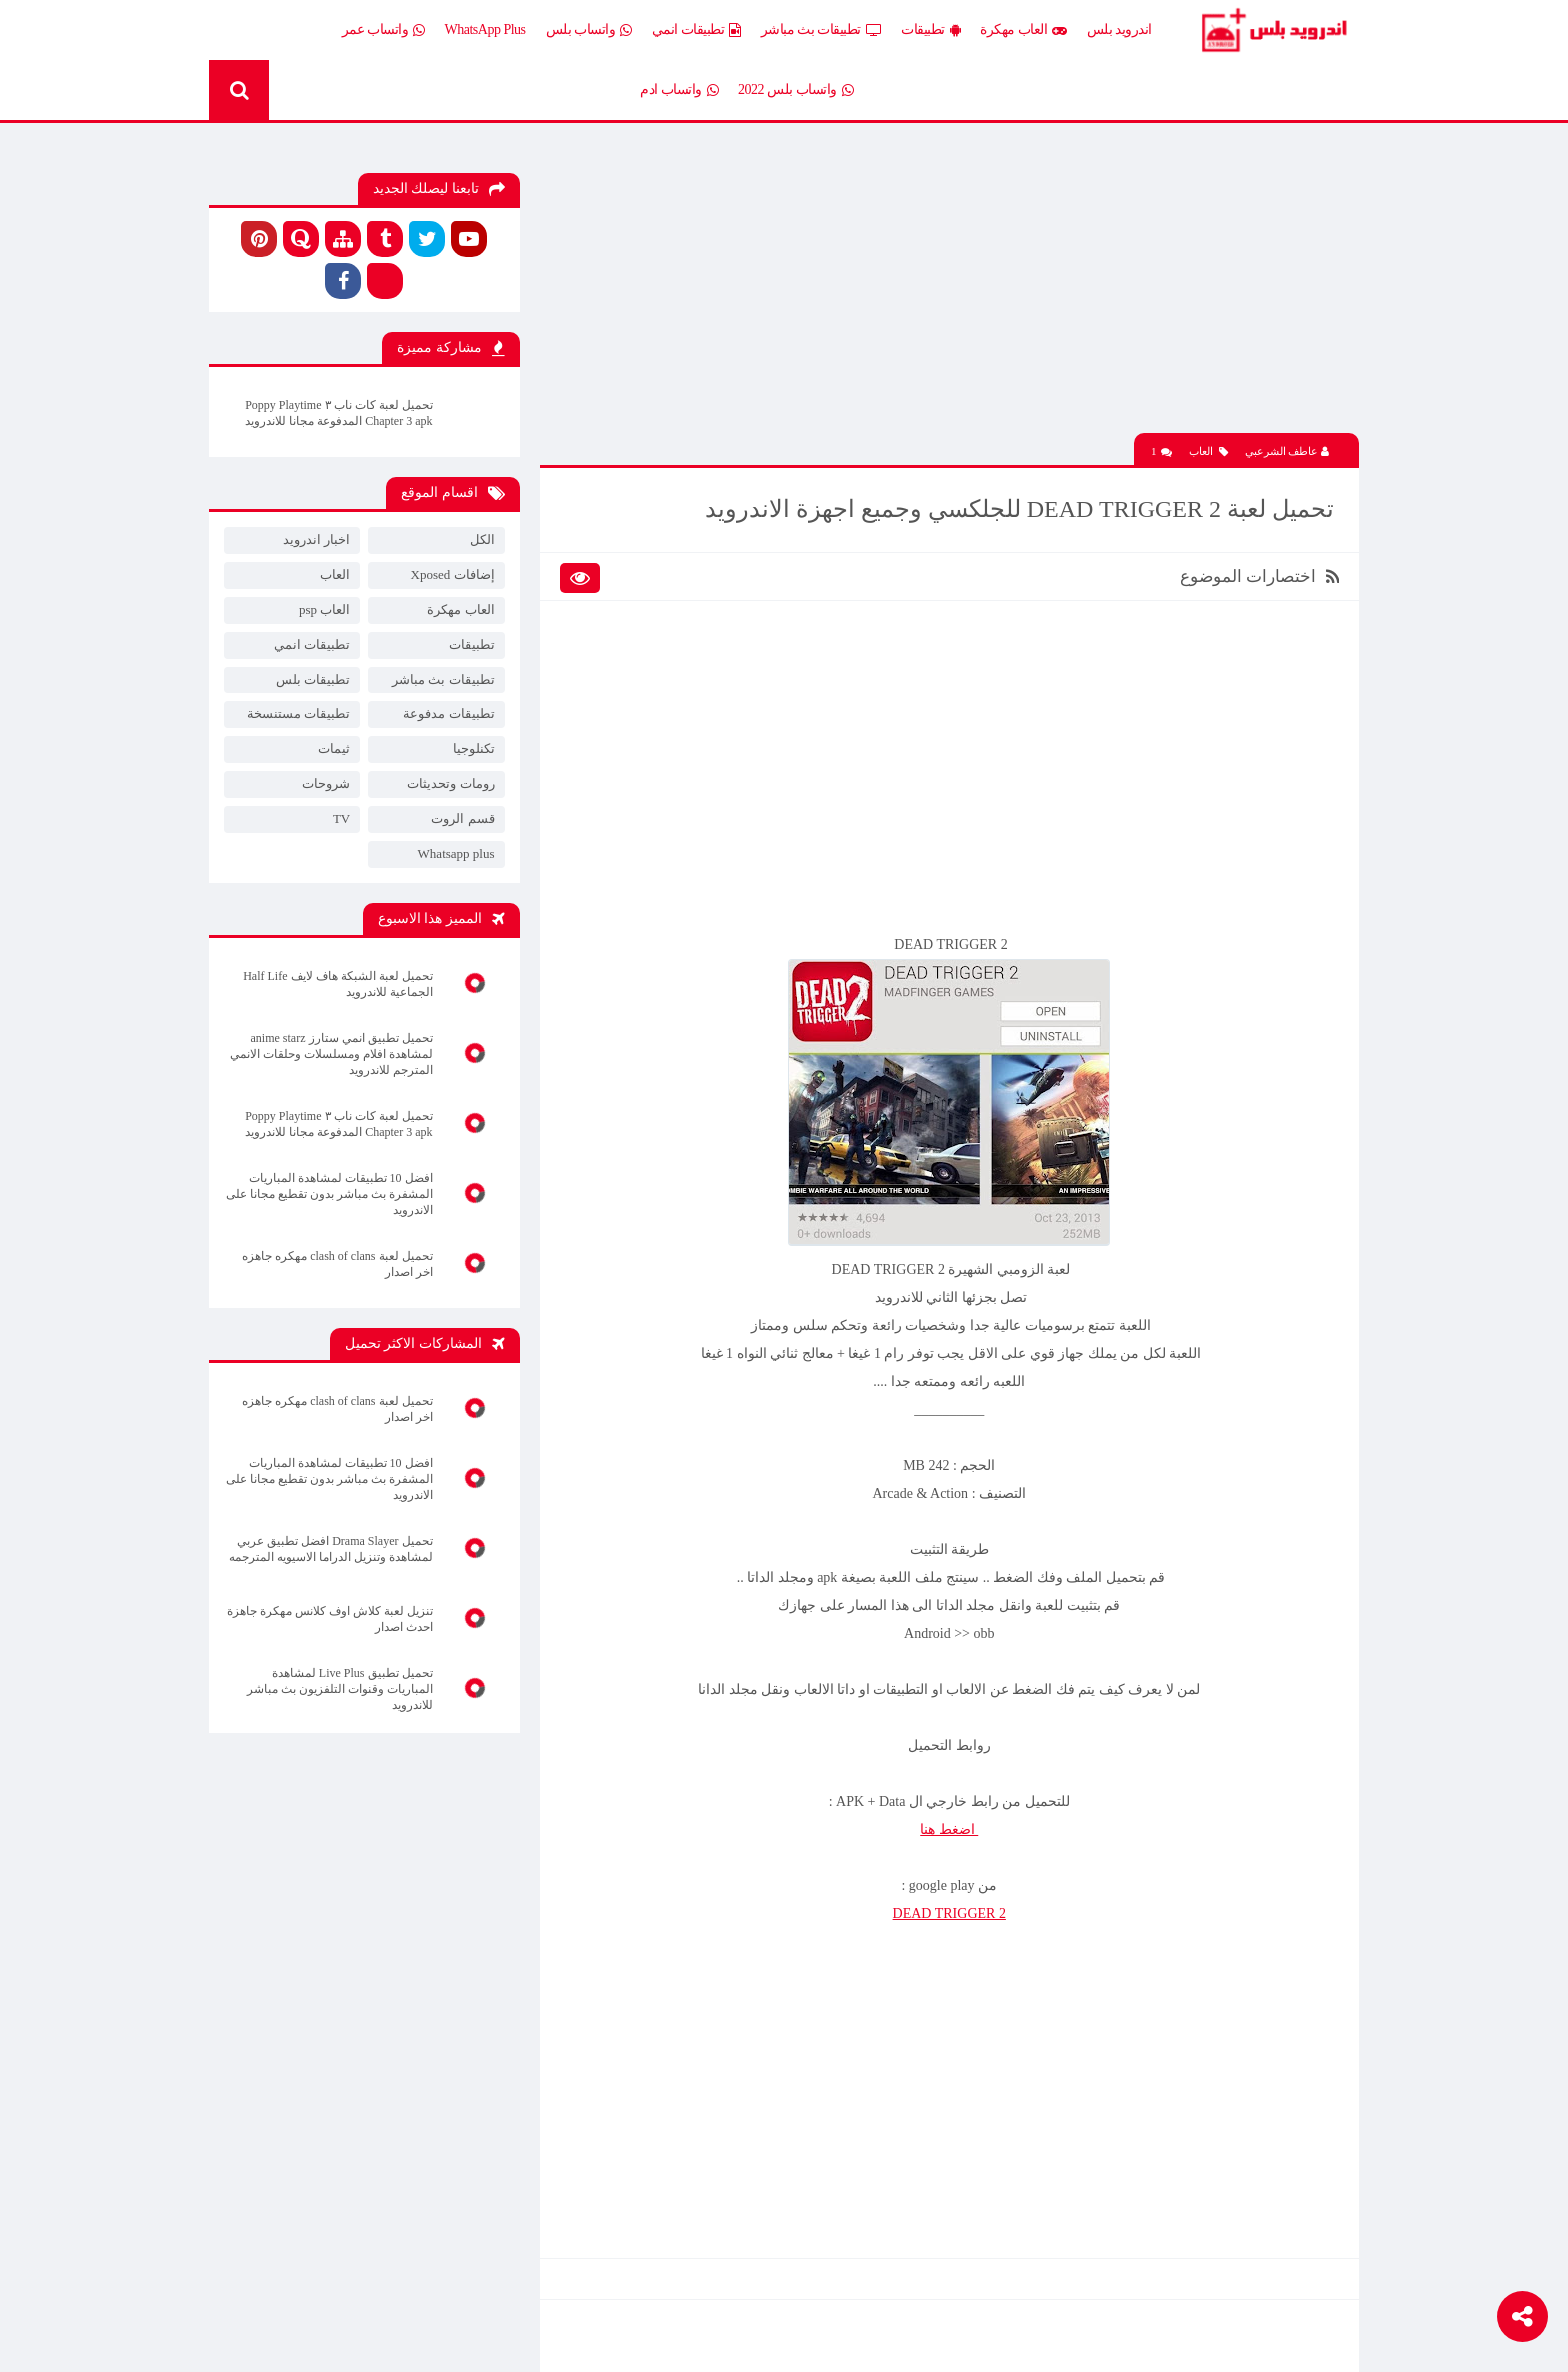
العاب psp (324, 609)
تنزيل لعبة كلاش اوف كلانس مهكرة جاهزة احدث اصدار (330, 1619)
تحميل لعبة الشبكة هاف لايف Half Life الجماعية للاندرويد (337, 984)
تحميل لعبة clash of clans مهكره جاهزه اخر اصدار (337, 1264)
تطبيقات (930, 30)
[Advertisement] (949, 293)
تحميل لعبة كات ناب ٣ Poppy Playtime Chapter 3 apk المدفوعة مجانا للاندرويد (338, 413)
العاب (1208, 451)
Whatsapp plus (456, 853)
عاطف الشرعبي (1287, 451)
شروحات (326, 783)
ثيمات (334, 748)
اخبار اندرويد (316, 539)
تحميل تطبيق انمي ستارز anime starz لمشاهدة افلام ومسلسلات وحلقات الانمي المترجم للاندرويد (331, 1054)
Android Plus (1273, 30)
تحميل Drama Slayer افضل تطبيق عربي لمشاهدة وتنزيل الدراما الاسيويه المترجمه (331, 1549)
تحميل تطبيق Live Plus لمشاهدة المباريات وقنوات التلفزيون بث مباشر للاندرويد (340, 1689)
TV (341, 818)
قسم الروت (462, 818)
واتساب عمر (383, 30)
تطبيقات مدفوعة (448, 713)
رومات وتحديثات (450, 783)
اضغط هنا (949, 1829)
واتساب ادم (679, 90)
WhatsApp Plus (485, 29)
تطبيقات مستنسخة (298, 713)
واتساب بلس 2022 (795, 90)
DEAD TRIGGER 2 (949, 1913)
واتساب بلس (589, 30)
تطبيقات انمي (696, 30)
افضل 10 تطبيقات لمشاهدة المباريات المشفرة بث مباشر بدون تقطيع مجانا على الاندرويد (329, 1194)
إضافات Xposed (453, 574)
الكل (482, 539)
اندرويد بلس (1119, 29)
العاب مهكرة (1023, 30)
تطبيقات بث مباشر (821, 30)
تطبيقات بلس (313, 679)
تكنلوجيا (474, 748)
